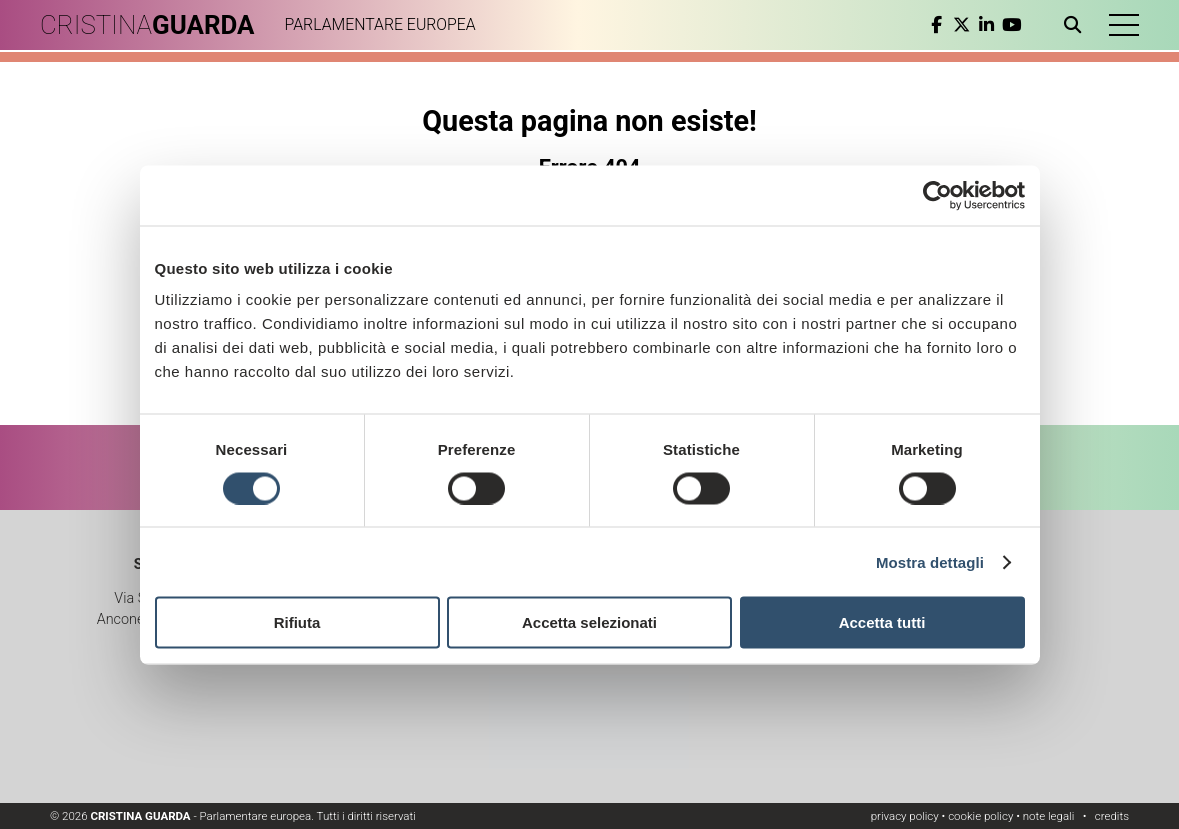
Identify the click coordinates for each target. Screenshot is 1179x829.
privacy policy (905, 816)
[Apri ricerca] (1076, 25)
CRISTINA (147, 25)
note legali (1049, 816)
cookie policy (980, 816)
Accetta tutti (882, 622)
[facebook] (936, 25)
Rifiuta (297, 622)
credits (1112, 816)
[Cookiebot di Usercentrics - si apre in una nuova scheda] (937, 195)
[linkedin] (986, 25)
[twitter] (961, 25)
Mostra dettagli (930, 561)
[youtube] (1011, 25)
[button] (1124, 25)
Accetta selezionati (589, 622)
